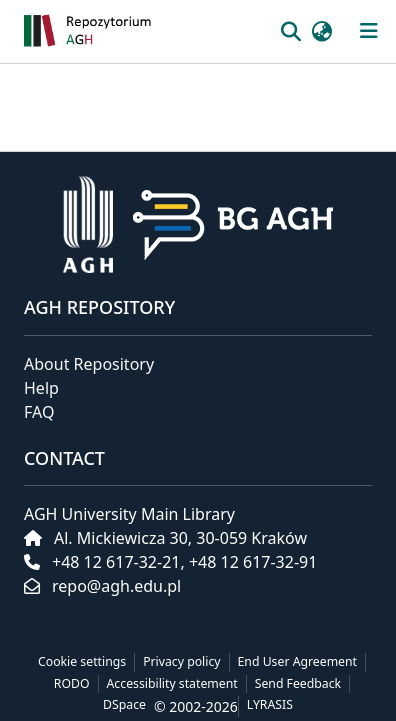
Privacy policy (181, 661)
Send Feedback (298, 683)
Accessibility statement (172, 683)
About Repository (89, 364)
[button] (145, 31)
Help (41, 388)
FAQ (39, 412)
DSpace (124, 704)
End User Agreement (297, 661)
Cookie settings (82, 661)
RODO (72, 683)
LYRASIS (270, 704)
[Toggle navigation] (369, 31)
